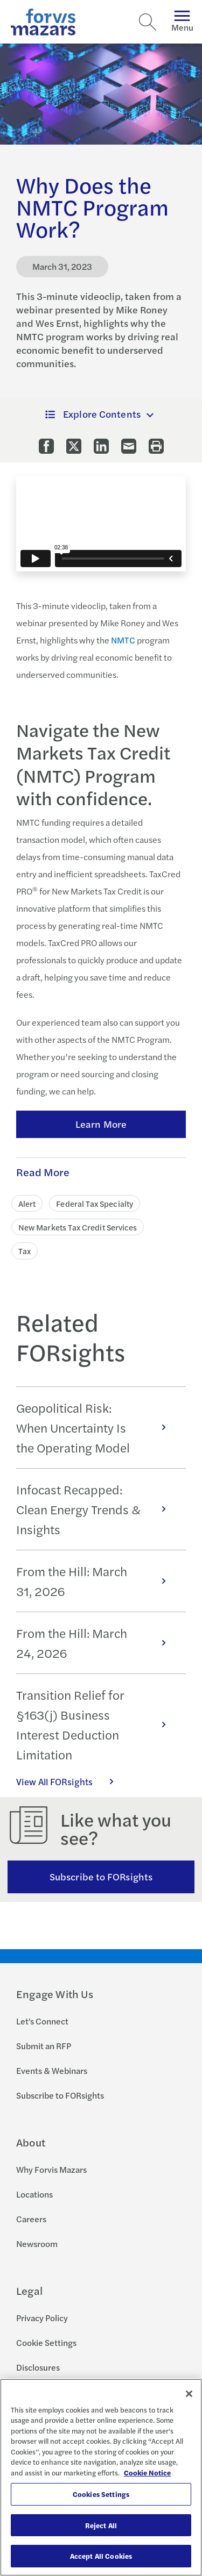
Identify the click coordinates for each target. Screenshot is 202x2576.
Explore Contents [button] (93, 413)
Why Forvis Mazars (51, 2169)
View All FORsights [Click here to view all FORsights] (70, 1781)
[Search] (147, 22)
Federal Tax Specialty (94, 1203)
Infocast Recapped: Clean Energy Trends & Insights (96, 1509)
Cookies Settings (101, 2494)
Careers (31, 2219)
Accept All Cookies (101, 2556)
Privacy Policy (42, 2318)
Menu (182, 21)
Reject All (101, 2525)
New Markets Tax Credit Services (77, 1227)
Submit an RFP (43, 2046)
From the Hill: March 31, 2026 (96, 1581)
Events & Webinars (51, 2070)
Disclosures (38, 2367)
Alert (27, 1203)
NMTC (123, 640)
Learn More (101, 1123)
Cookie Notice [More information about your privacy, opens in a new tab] (147, 2472)
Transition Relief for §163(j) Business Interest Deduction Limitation (96, 1724)
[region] (101, 2477)
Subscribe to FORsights (101, 1876)
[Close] (189, 2394)
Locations (34, 2194)
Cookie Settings (46, 2342)
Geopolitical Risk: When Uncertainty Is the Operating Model (96, 1427)
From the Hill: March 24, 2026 (96, 1643)
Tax (24, 1250)
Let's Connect (42, 2021)
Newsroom (37, 2243)
